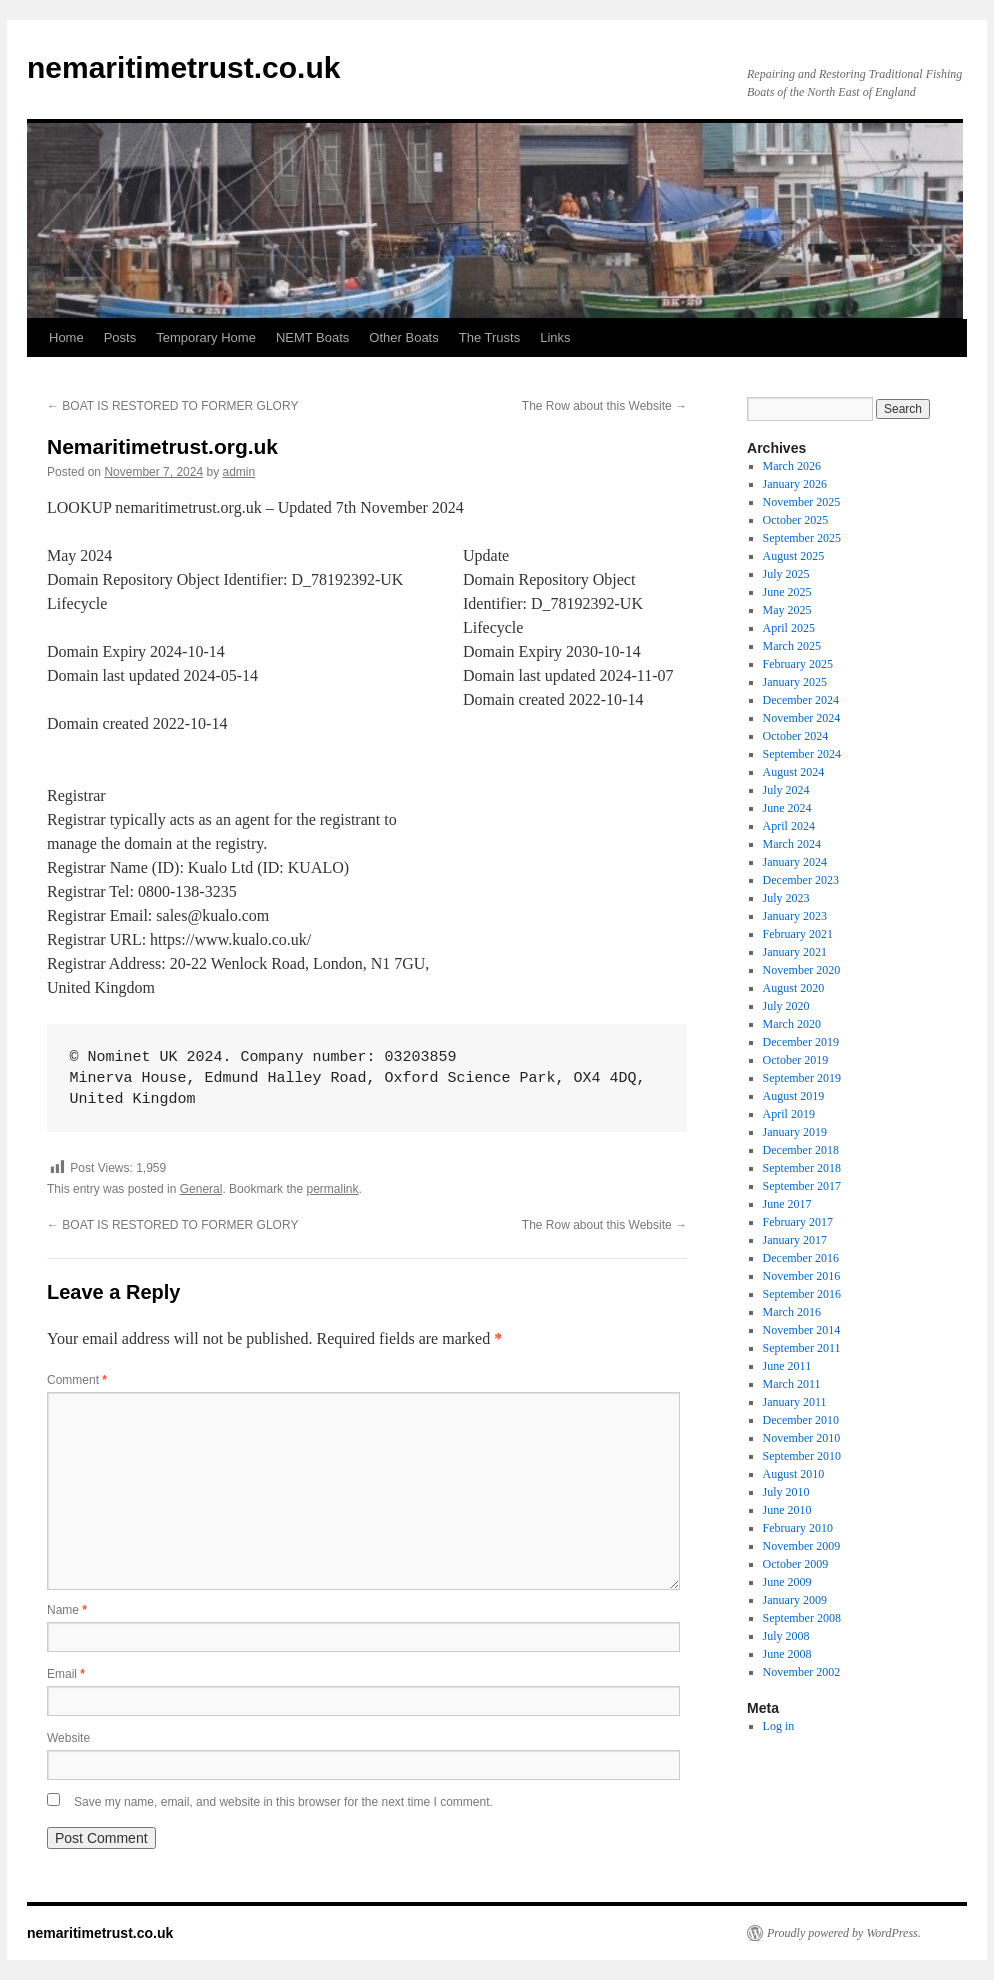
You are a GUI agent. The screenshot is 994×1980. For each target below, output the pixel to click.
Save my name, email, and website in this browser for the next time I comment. (283, 1802)
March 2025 (792, 646)
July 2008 (786, 1636)
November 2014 (802, 1330)
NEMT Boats (312, 337)
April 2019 (789, 1114)
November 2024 (802, 718)
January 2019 (795, 1132)
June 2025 (787, 592)
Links (555, 337)
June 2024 (787, 808)
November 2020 (802, 970)
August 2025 (794, 556)
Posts (120, 337)
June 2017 (787, 1204)
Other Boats (403, 337)
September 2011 (802, 1348)
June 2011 (787, 1366)
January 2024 (795, 862)
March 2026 (792, 466)
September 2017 (802, 1186)
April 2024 (789, 826)
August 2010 (794, 1474)
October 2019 (796, 1060)
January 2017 (795, 1240)
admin (239, 472)
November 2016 (802, 1276)
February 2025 (798, 664)
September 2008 (802, 1618)
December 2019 (801, 1042)
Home (66, 337)
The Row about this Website (604, 406)
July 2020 (786, 1006)
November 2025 (802, 502)
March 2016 (792, 1312)
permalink (332, 1189)
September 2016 (802, 1294)
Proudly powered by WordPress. (844, 1933)
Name (67, 1610)
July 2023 (786, 898)
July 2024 (786, 790)
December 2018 (801, 1150)
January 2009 (795, 1600)
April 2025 (789, 628)
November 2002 (802, 1672)
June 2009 (787, 1582)
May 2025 (787, 610)
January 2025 (795, 682)
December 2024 (801, 700)
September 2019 (802, 1078)
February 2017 (798, 1222)
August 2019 (794, 1096)
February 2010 (798, 1528)
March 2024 (792, 844)
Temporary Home (206, 337)
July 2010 (786, 1492)
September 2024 (802, 754)
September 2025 (802, 538)
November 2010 (802, 1438)
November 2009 (802, 1546)
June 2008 (787, 1654)
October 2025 (796, 520)
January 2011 (795, 1402)
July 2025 (786, 574)
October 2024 (796, 736)
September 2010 (802, 1456)
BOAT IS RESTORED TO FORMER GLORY (172, 406)
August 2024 (794, 772)
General (201, 1189)
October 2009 (796, 1564)
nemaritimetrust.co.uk (183, 67)
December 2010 (801, 1420)
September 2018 (802, 1168)
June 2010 (787, 1510)
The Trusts (489, 337)
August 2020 (794, 988)
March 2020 (792, 1024)
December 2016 (801, 1258)
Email (66, 1674)
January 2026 (795, 484)
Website (68, 1738)
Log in (779, 1726)
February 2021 (798, 934)
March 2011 (792, 1384)
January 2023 (795, 916)
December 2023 (801, 880)
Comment (77, 1380)
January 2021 (795, 952)
